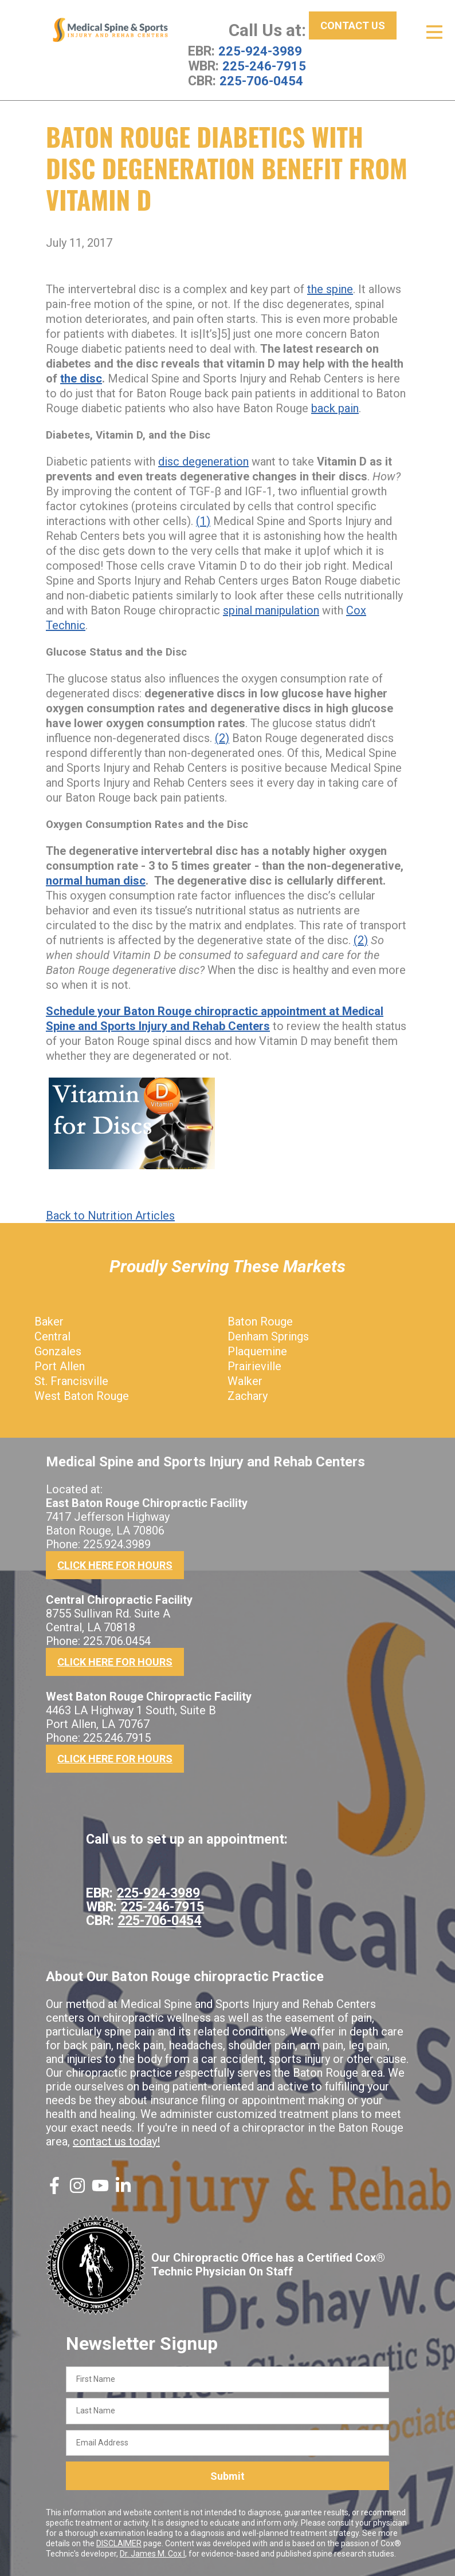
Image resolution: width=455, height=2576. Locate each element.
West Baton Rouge (81, 1395)
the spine (330, 288)
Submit (227, 2476)
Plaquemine (257, 1351)
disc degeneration (203, 461)
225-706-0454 (261, 81)
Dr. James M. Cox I (152, 2553)
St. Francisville (71, 1380)
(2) (222, 737)
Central (52, 1336)
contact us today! (116, 2141)
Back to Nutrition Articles (110, 1215)
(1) (203, 520)
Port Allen (59, 1365)
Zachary (247, 1395)
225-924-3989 (260, 51)
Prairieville (254, 1365)
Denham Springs (268, 1336)
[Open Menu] (434, 32)
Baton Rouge (260, 1321)
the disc (81, 378)
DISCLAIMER (119, 2543)
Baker (49, 1321)
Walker (244, 1380)
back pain (335, 408)
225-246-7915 (264, 66)
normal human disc (96, 880)
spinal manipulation (271, 610)
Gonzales (57, 1351)
